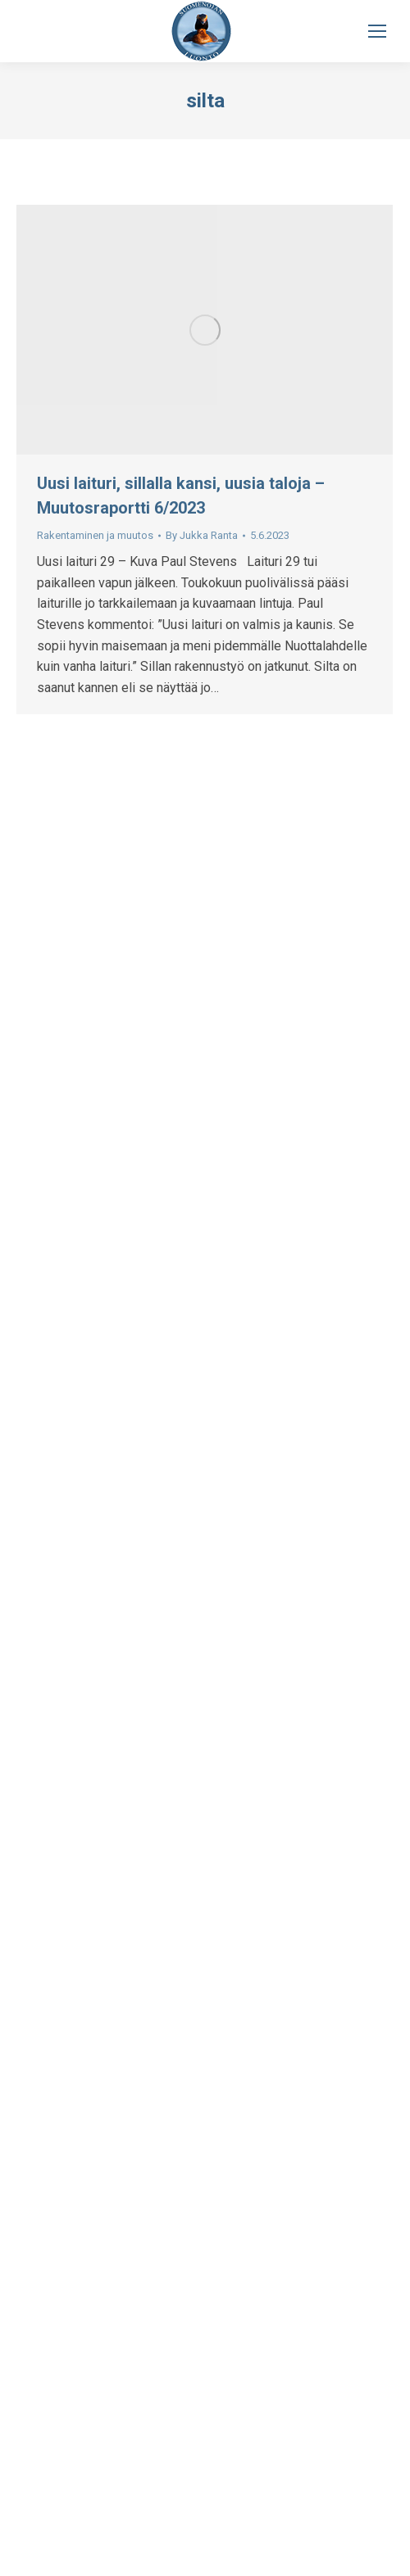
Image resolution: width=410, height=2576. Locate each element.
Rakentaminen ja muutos (95, 535)
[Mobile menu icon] (377, 31)
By (202, 535)
